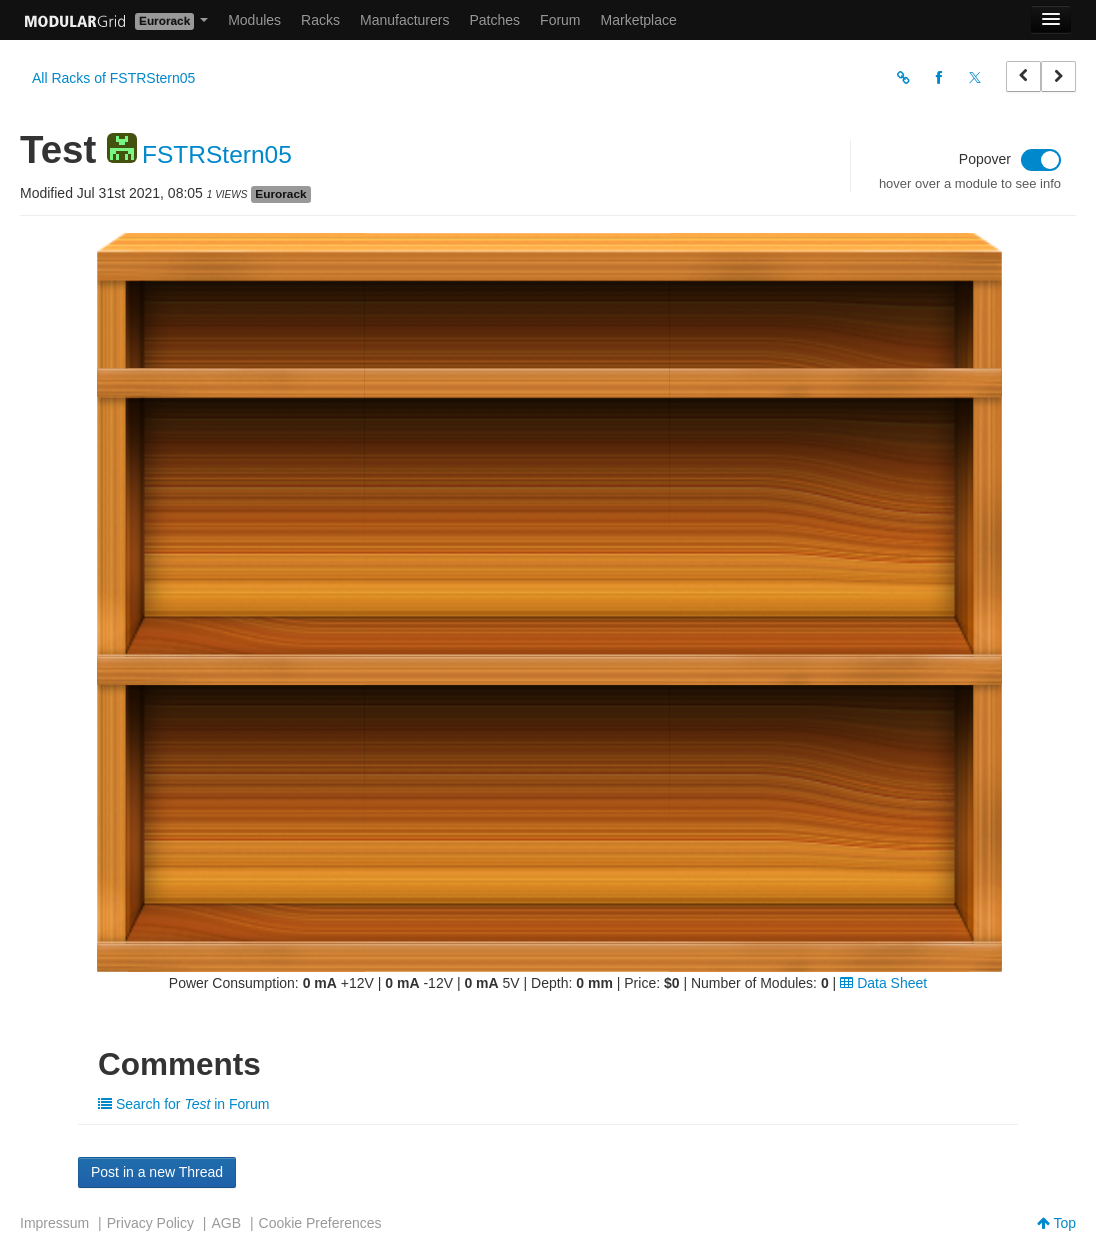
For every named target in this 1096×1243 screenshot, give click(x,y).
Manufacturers (404, 20)
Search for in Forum (183, 1104)
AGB (226, 1223)
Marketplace (639, 20)
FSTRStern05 (217, 154)
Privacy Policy (150, 1223)
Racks (320, 20)
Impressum (54, 1223)
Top (1056, 1223)
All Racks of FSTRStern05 (113, 78)
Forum (560, 20)
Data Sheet (883, 983)
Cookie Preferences (320, 1223)
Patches (494, 20)
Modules (254, 20)
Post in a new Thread (157, 1172)
